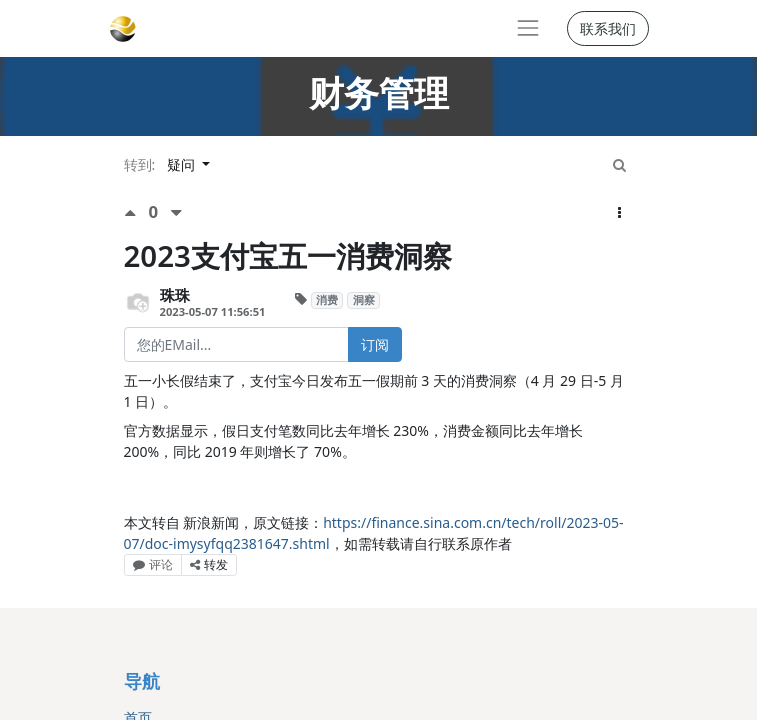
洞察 (364, 300)
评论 (153, 564)
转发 (209, 564)
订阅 (375, 344)
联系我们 (608, 28)
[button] (619, 212)
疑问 (183, 164)
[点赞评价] (136, 212)
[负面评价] (176, 212)
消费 (327, 300)
